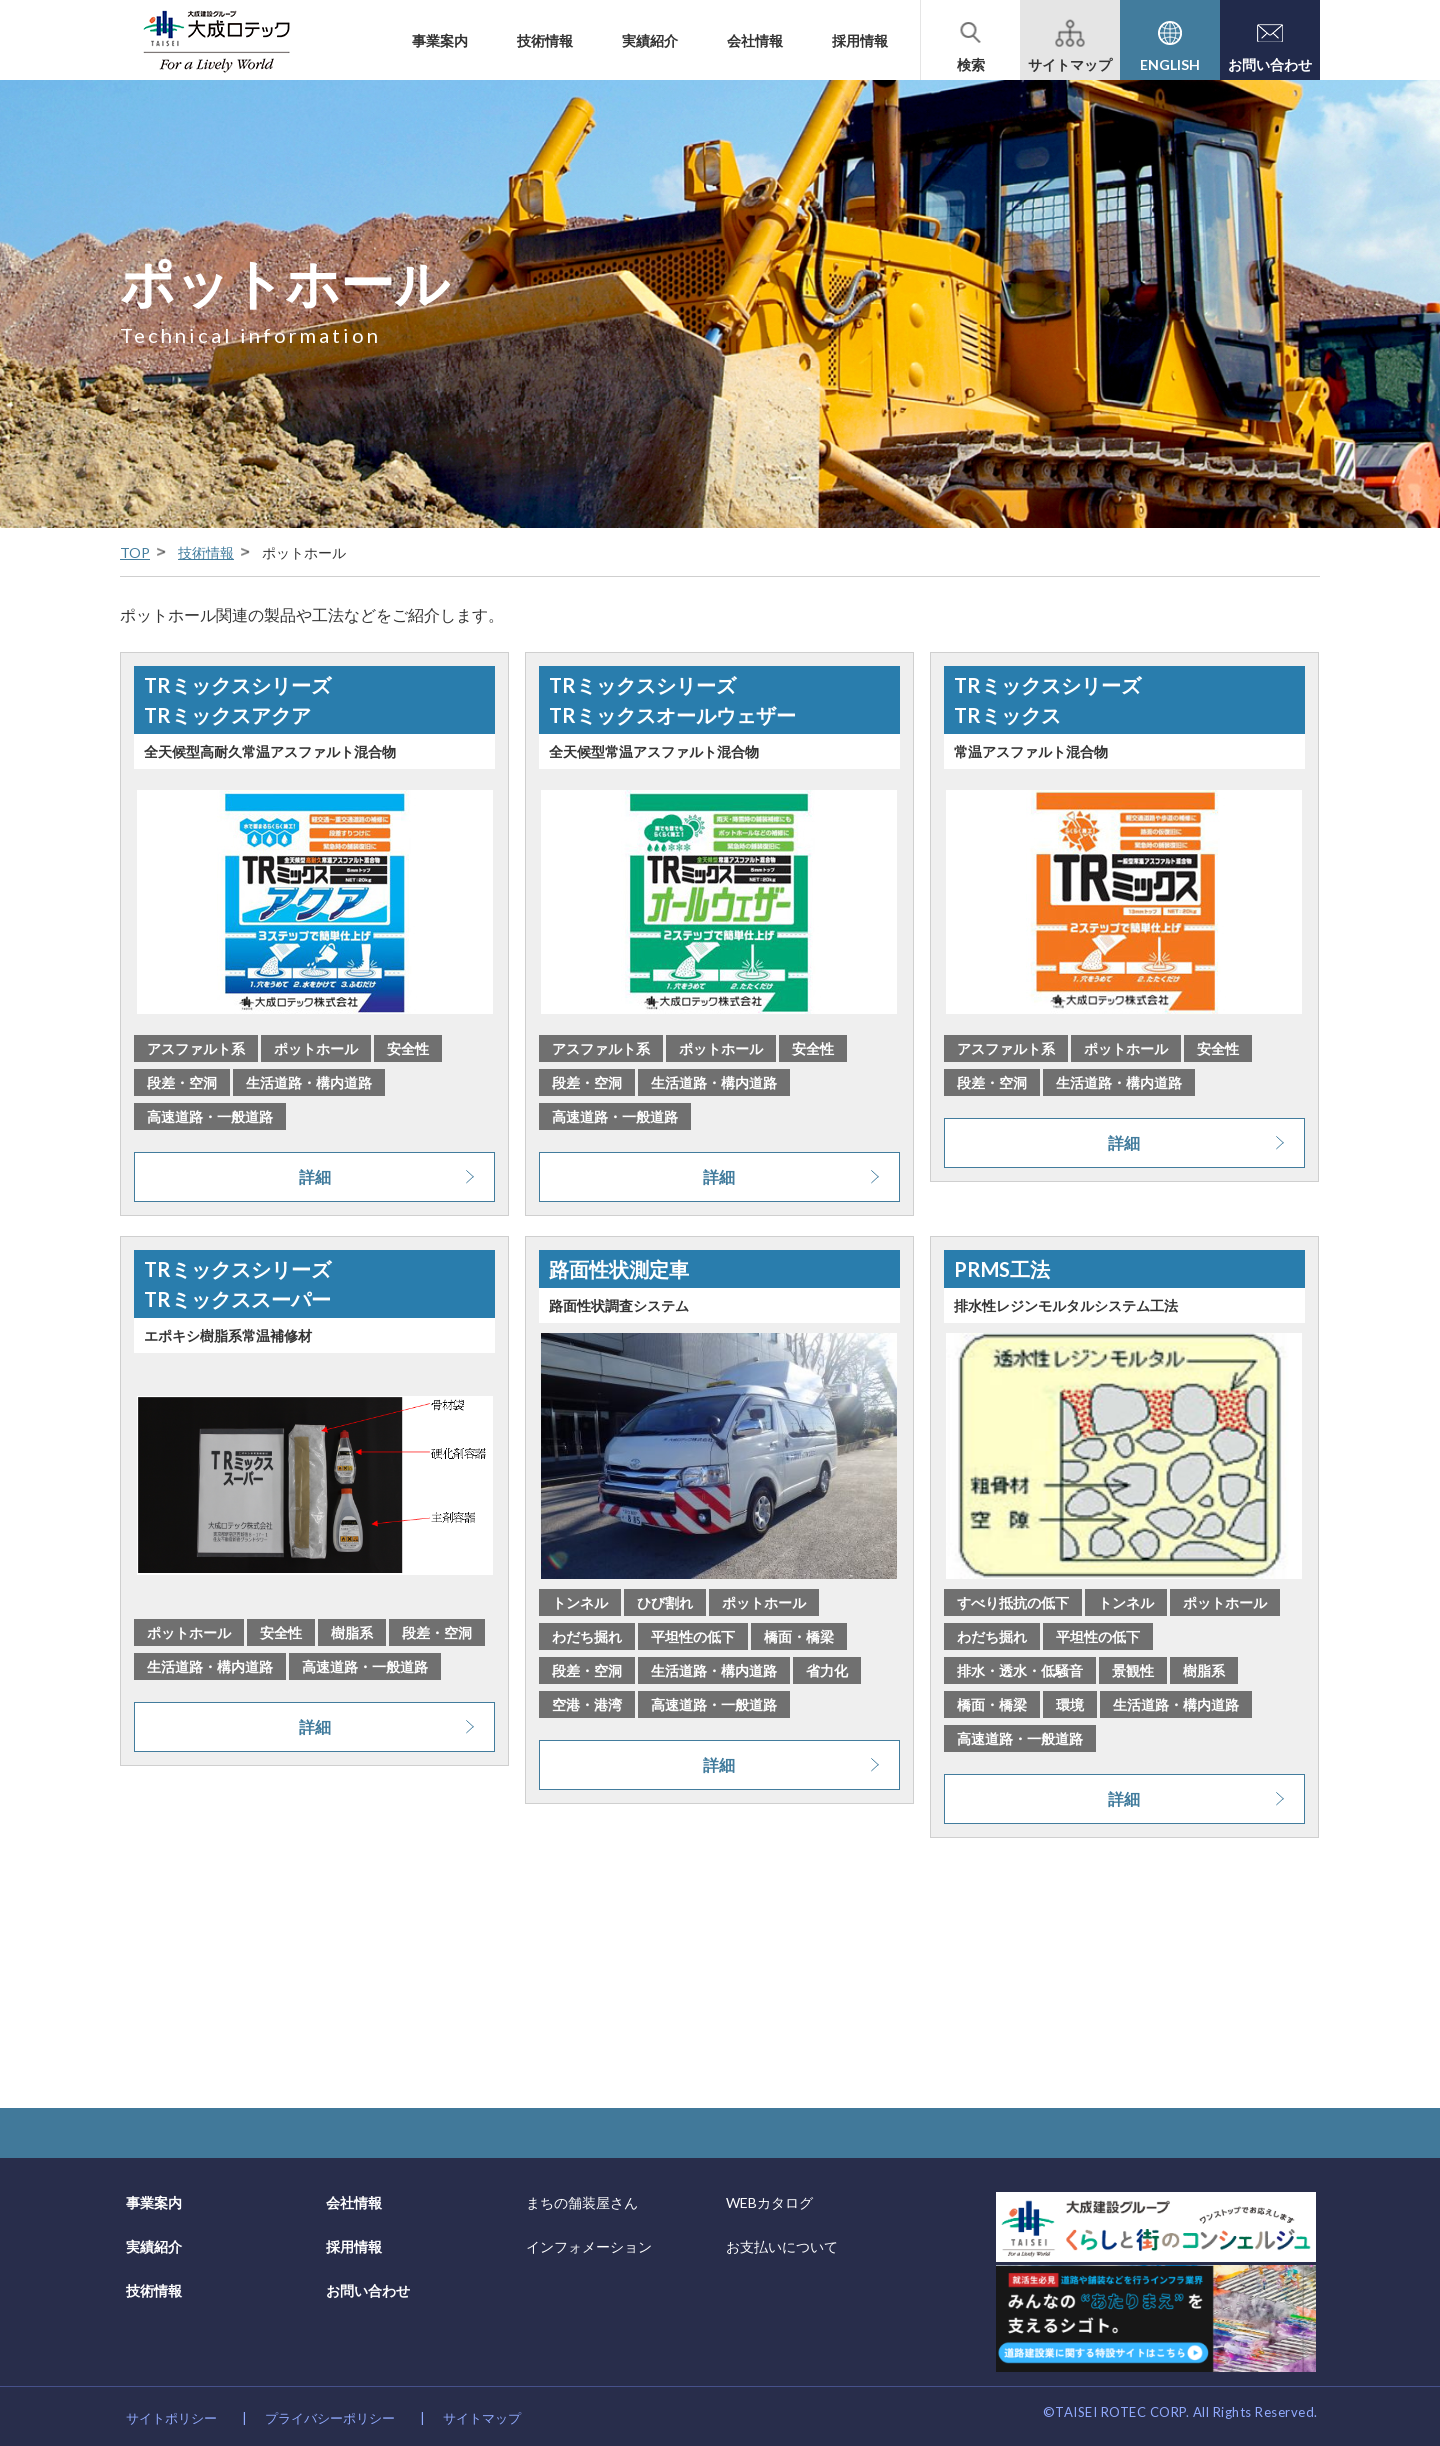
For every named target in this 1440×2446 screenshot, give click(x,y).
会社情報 (755, 40)
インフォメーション (589, 2246)
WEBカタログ (769, 2202)
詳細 (315, 1176)
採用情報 (860, 40)
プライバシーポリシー (330, 2418)
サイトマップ (482, 2418)
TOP (135, 552)
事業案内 (440, 40)
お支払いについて (782, 2246)
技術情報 (545, 40)
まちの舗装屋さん (582, 2202)
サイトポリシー (171, 2418)
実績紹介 (650, 40)
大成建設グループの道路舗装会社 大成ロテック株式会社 (216, 40)
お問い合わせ (368, 2290)
